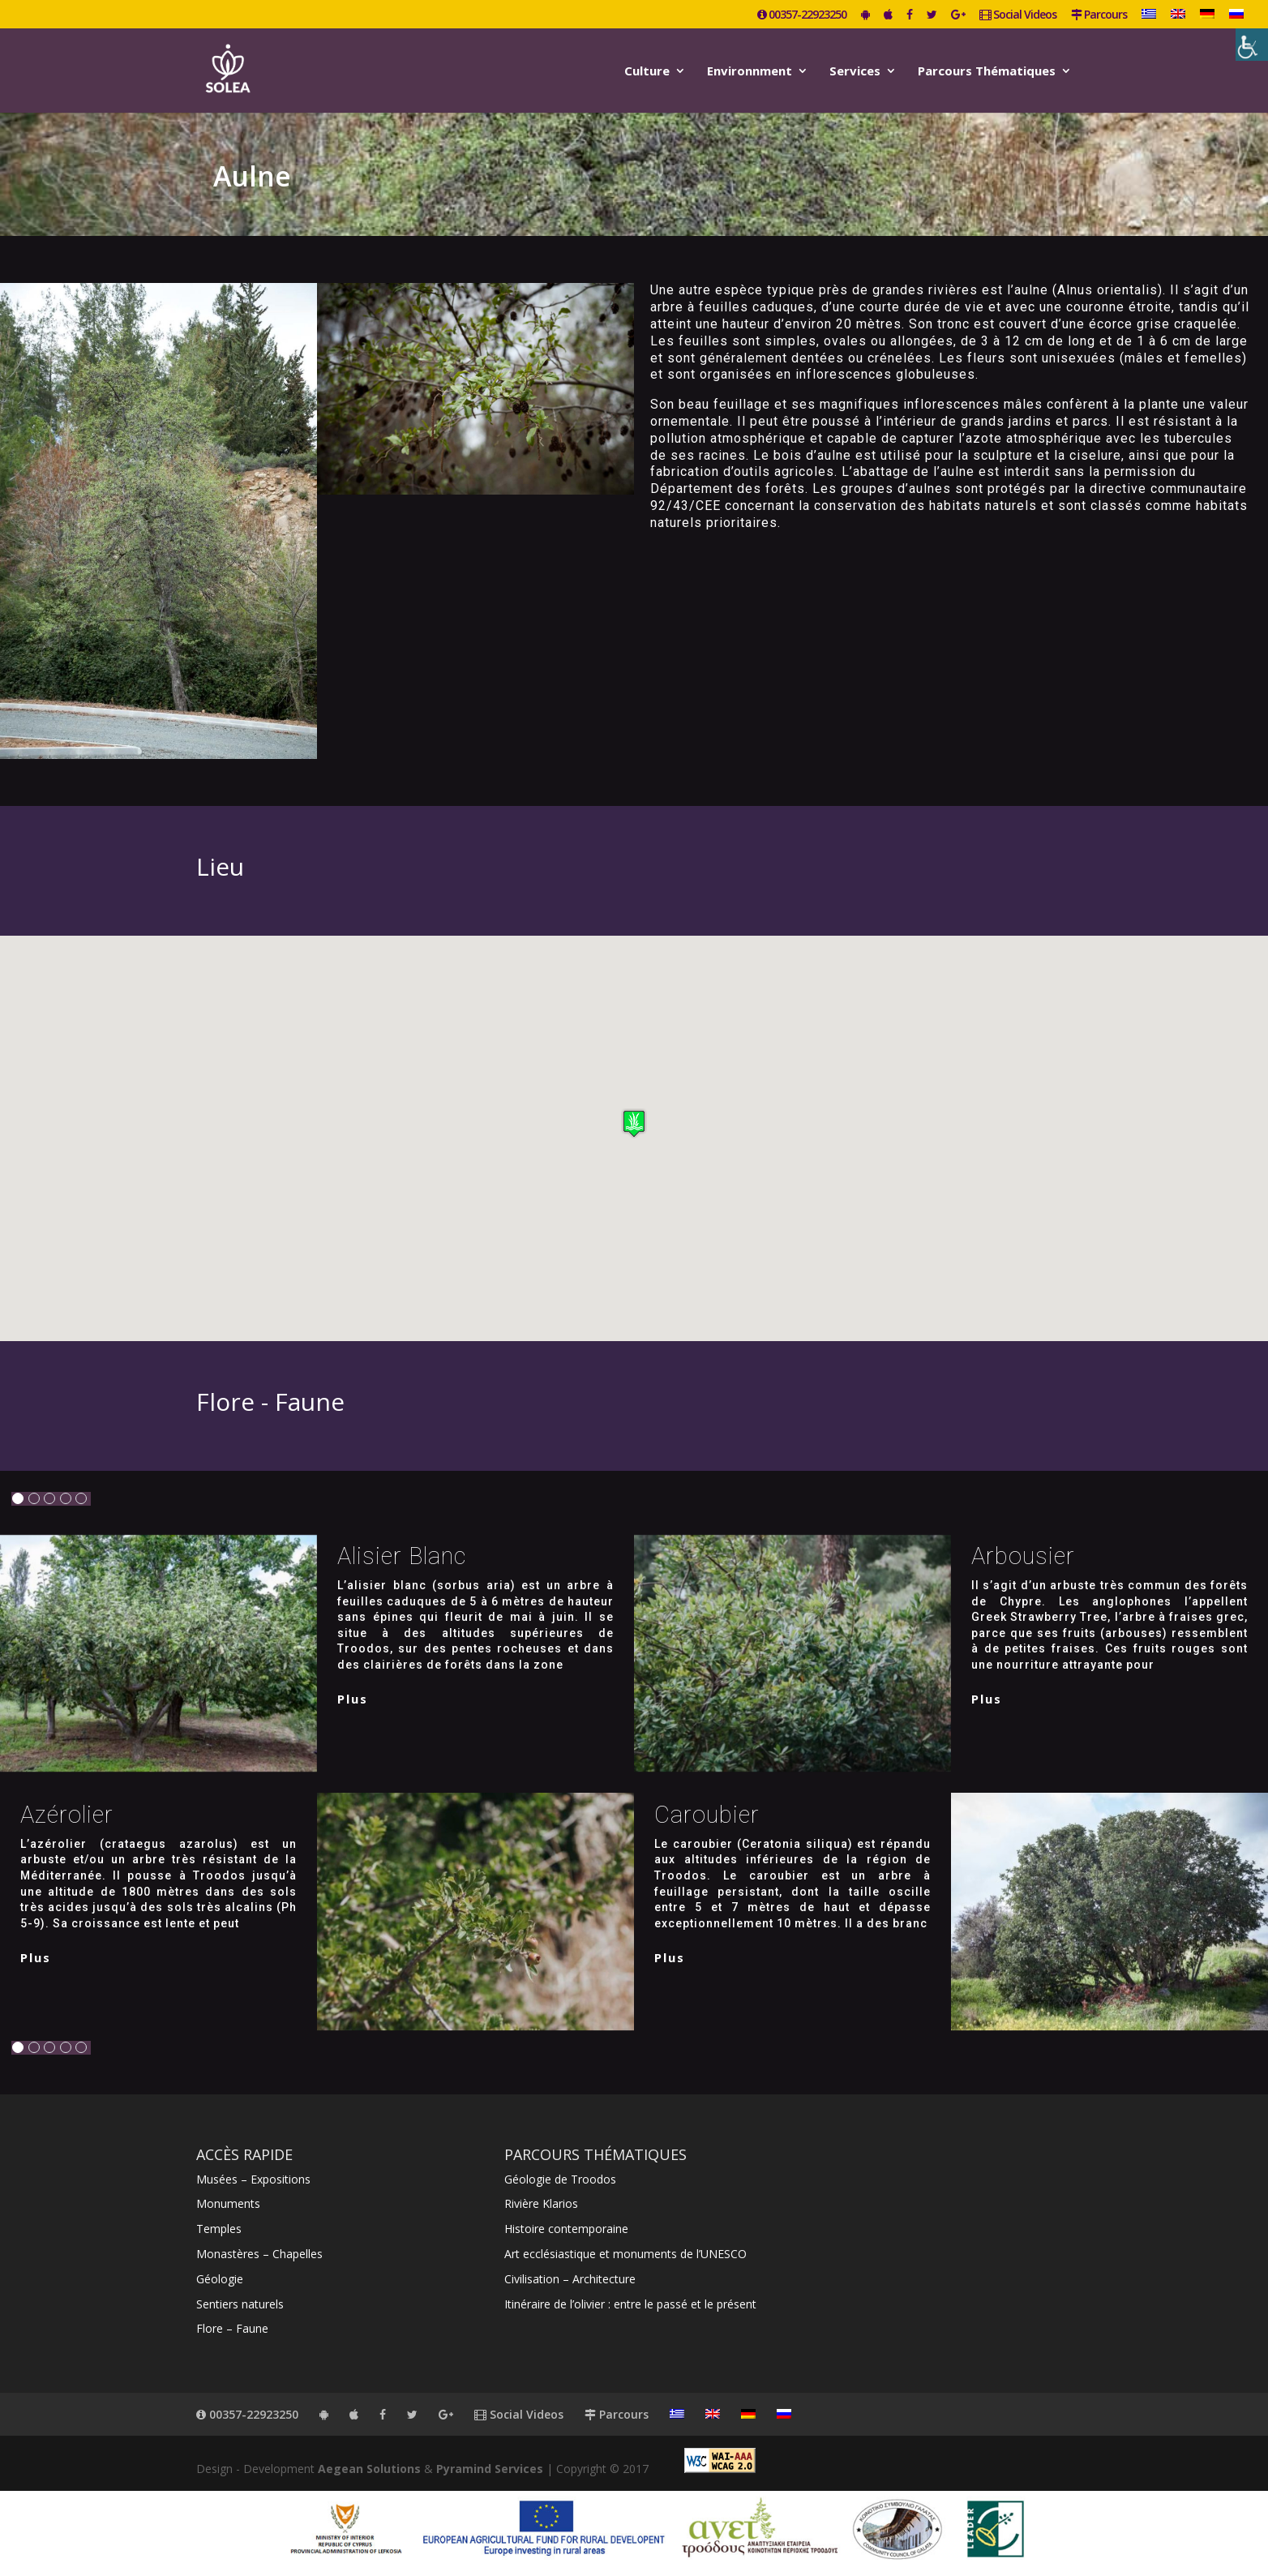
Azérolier (67, 1814)
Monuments (228, 2203)
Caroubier (707, 1814)
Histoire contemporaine (566, 2228)
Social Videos (1017, 15)
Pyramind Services (489, 2468)
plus (352, 1699)
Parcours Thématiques (987, 72)
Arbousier (1023, 1556)
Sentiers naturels (240, 2304)
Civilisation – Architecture (570, 2279)
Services (854, 72)
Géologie (219, 2279)
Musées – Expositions (253, 2179)
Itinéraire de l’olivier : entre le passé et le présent (630, 2304)
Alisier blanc (401, 1556)
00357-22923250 (801, 15)
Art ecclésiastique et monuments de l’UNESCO (625, 2253)
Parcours (1099, 15)
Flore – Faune (232, 2328)
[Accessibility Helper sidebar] (1252, 44)
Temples (219, 2228)
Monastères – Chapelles (259, 2253)
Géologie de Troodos (560, 2179)
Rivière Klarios (541, 2203)
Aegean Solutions (369, 2468)
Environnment (749, 72)
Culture (647, 72)
